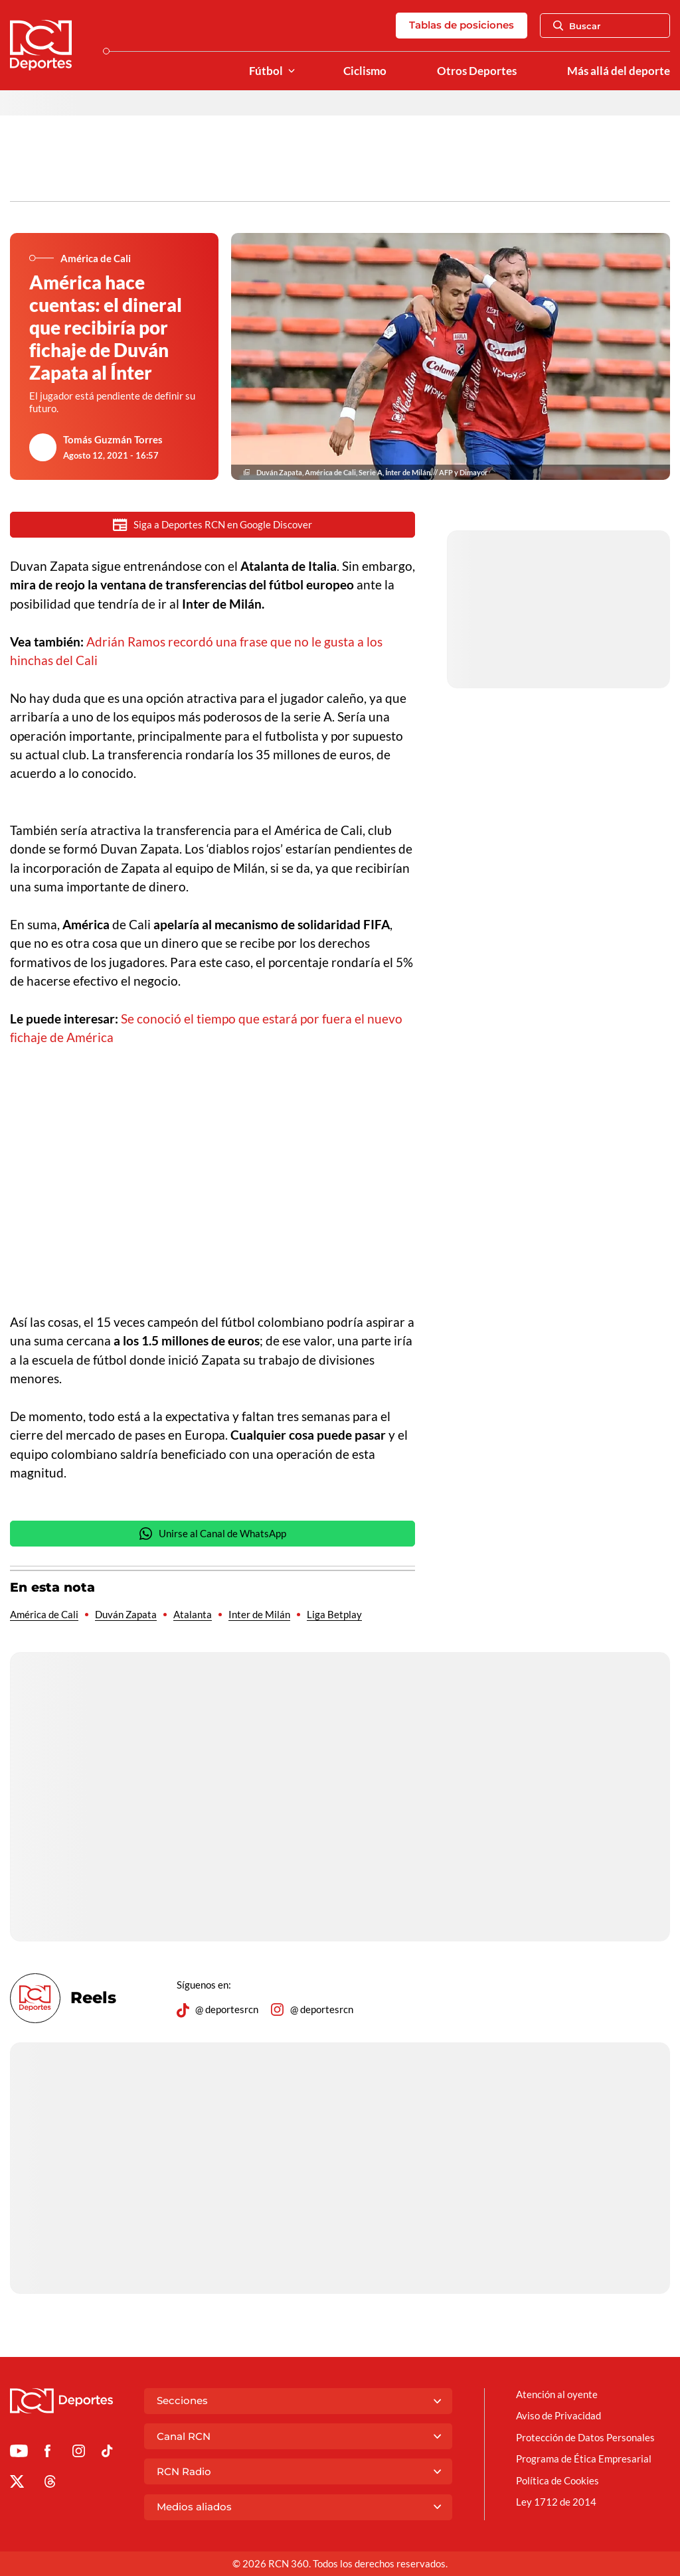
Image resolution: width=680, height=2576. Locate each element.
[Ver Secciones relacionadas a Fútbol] (292, 71)
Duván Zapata (126, 1616)
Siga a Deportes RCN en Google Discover (212, 524)
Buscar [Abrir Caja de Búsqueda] (577, 26)
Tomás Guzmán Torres (113, 439)
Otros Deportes (477, 71)
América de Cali (44, 1616)
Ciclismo (364, 71)
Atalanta (192, 1616)
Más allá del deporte (618, 71)
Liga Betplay (334, 1616)
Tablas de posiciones (461, 25)
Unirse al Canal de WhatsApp (212, 1535)
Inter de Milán (259, 1616)
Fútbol (266, 71)
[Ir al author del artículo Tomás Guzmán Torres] (43, 447)
